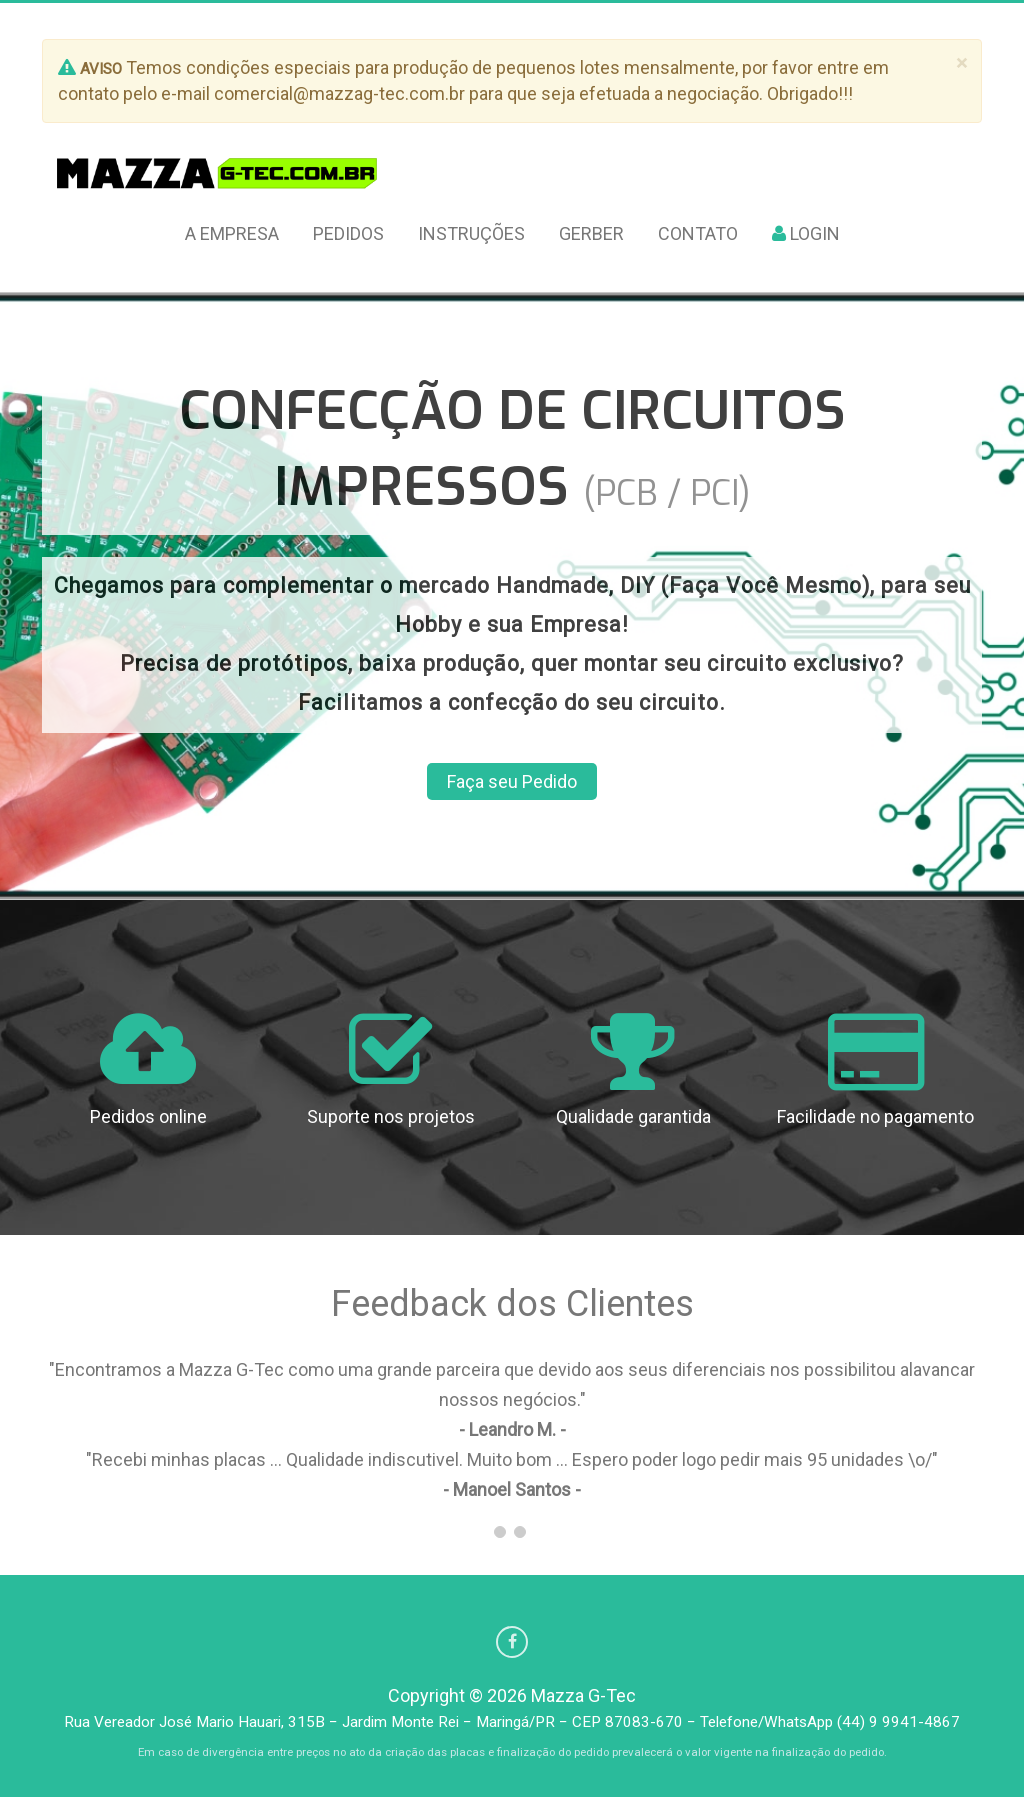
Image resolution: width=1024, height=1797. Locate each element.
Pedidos (348, 233)
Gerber (591, 233)
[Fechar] (961, 63)
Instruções (471, 233)
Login (806, 233)
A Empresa (232, 233)
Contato (698, 233)
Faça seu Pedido (512, 781)
